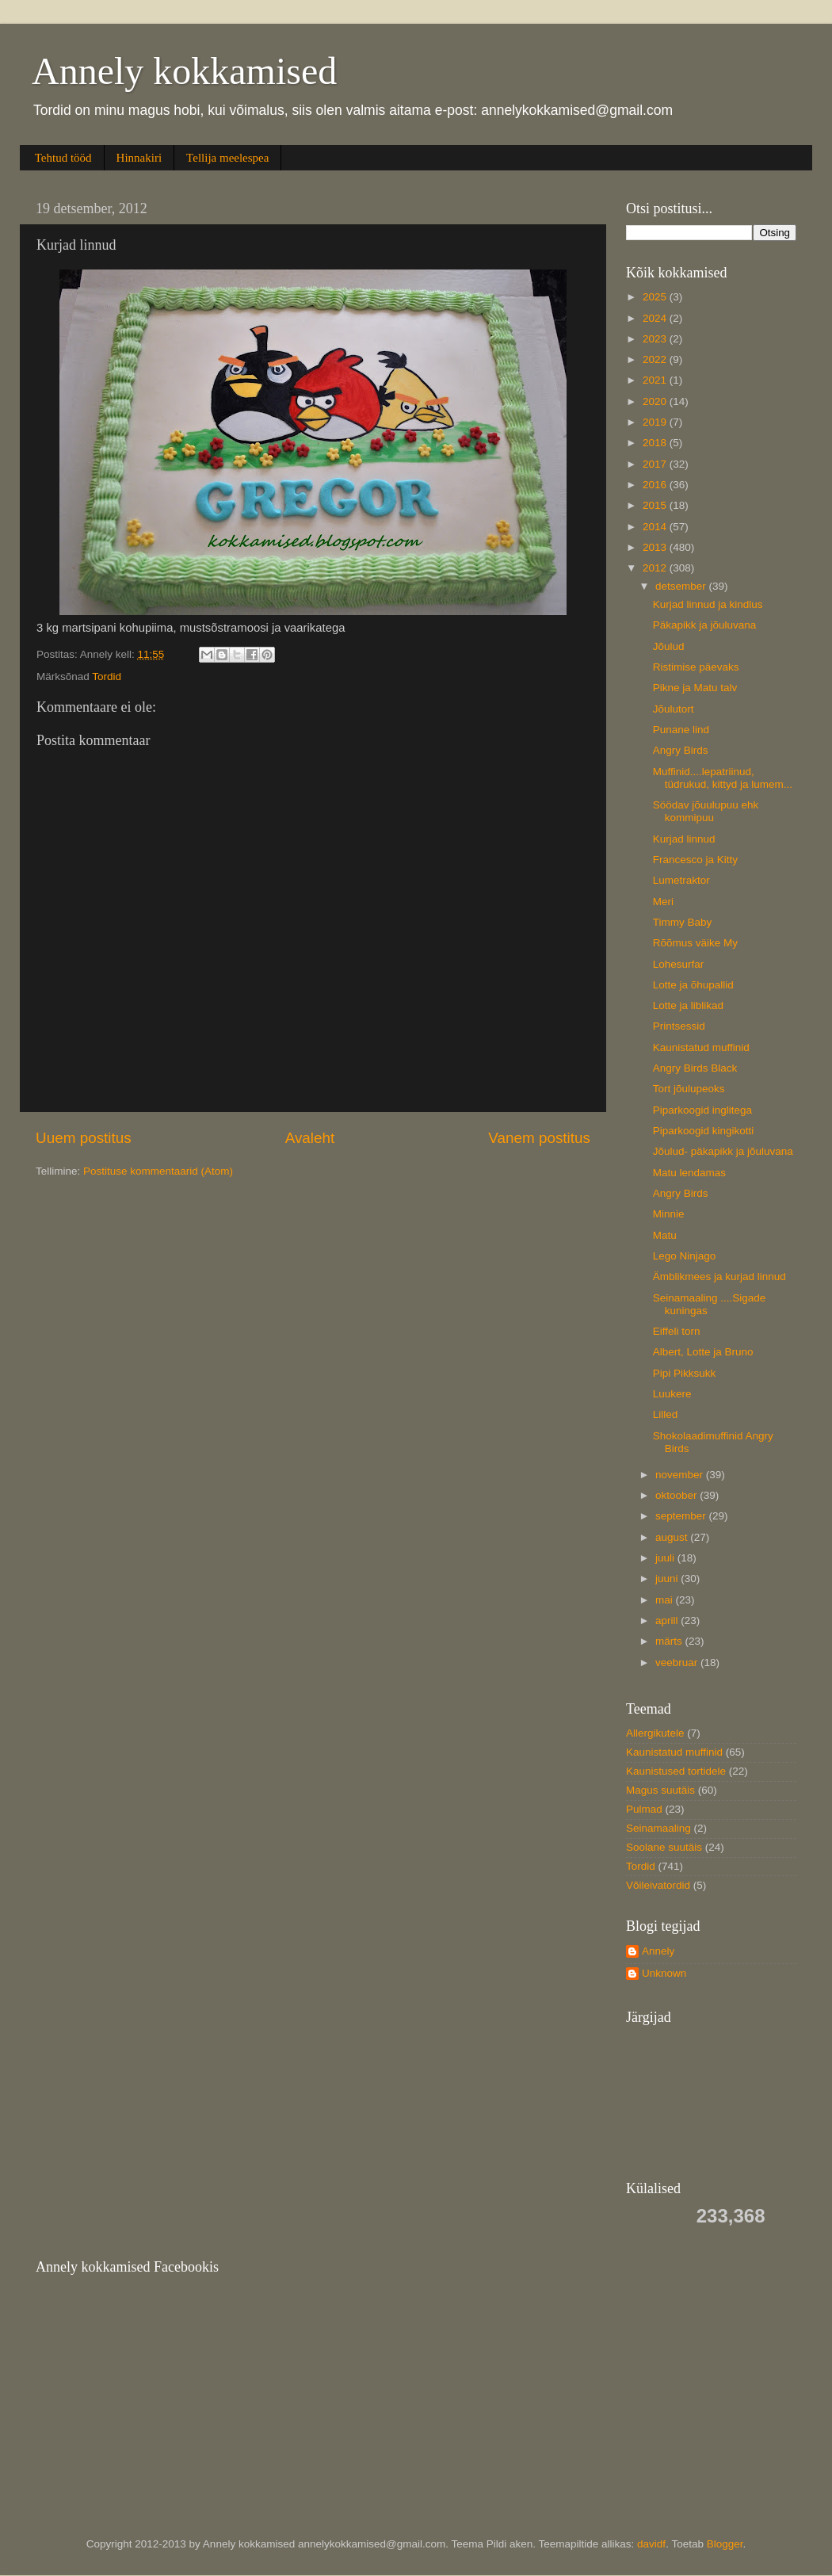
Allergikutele (655, 1733)
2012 (656, 568)
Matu (665, 1235)
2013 (656, 547)
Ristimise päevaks (696, 667)
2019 (656, 422)
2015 (656, 505)
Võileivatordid (658, 1885)
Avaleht (310, 1137)
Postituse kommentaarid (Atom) (158, 1171)
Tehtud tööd (63, 157)
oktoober (677, 1495)
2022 (656, 359)
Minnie (669, 1214)
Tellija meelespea (227, 157)
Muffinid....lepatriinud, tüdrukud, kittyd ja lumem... (722, 778)
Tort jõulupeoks (689, 1089)
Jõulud (669, 646)
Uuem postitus (84, 1137)
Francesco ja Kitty (695, 860)
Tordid (106, 676)
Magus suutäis (660, 1790)
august (672, 1537)
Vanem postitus (539, 1137)
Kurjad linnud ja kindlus (708, 604)
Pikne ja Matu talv (695, 688)
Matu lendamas (689, 1173)
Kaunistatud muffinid (701, 1047)
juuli (666, 1558)
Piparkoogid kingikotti (703, 1131)
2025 (656, 297)
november (680, 1475)
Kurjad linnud (684, 839)
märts (670, 1641)
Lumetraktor (681, 880)
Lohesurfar (678, 964)
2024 (656, 318)
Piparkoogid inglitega (702, 1110)
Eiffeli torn (676, 1331)
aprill (668, 1620)
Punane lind (681, 730)
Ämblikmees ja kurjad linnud (719, 1276)
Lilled (665, 1414)
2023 (656, 339)
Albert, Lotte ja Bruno (703, 1352)
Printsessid (679, 1026)
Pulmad (644, 1809)
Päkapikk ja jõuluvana (705, 625)
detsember (682, 586)
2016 (656, 485)
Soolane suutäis (664, 1847)
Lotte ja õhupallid (693, 985)
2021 (656, 380)
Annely (658, 1951)
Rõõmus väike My (695, 943)
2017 (656, 464)
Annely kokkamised (184, 71)
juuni (668, 1578)
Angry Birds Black (695, 1068)
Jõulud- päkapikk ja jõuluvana (723, 1151)
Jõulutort (673, 709)
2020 (656, 401)
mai (665, 1600)
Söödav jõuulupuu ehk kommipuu (706, 811)
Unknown (664, 1973)
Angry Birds (680, 750)
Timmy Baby (682, 922)
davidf (651, 2544)
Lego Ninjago (684, 1256)
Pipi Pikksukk (684, 1373)
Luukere (672, 1394)
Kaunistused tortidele (676, 1771)
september (682, 1516)
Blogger (725, 2544)
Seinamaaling (658, 1828)
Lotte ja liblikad (688, 1005)
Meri (663, 902)
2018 (656, 443)
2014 (656, 527)
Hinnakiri (139, 157)
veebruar (677, 1662)
